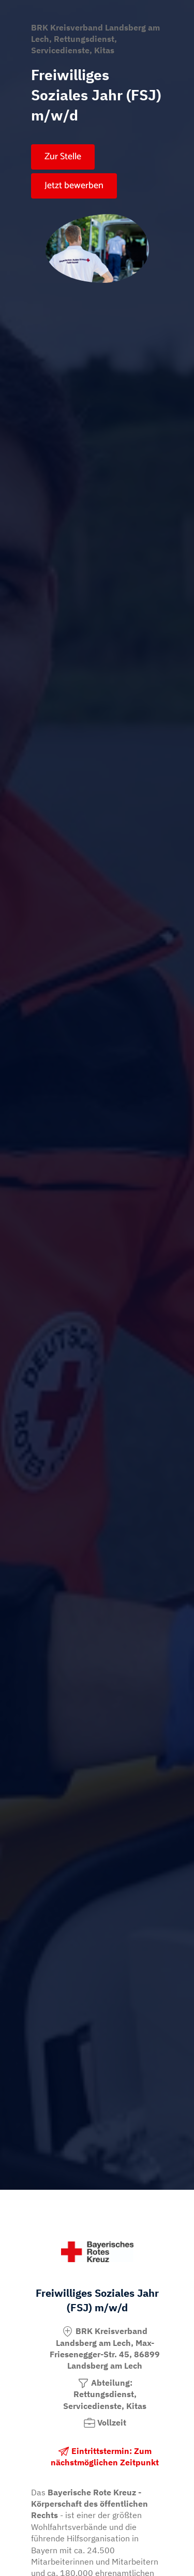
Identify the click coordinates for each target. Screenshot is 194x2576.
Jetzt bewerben (73, 185)
